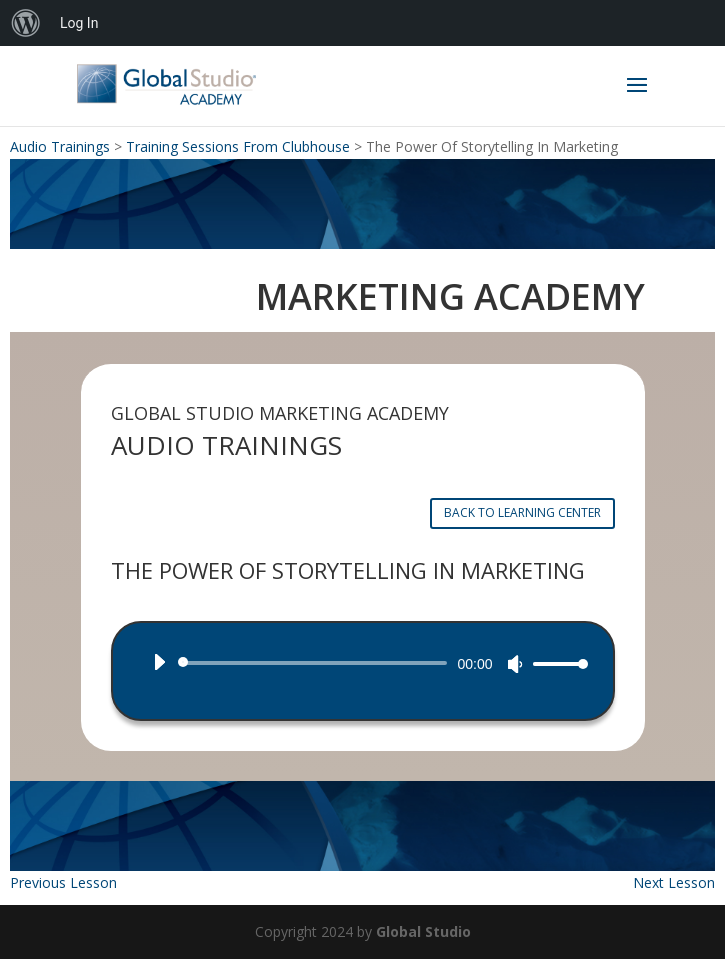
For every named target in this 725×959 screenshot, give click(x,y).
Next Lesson (674, 882)
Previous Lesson (63, 882)
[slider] (316, 663)
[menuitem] (26, 23)
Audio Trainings (60, 146)
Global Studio (423, 931)
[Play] (159, 662)
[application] (363, 663)
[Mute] (515, 664)
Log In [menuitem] (79, 23)
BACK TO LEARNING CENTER (522, 512)
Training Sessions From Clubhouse (238, 146)
